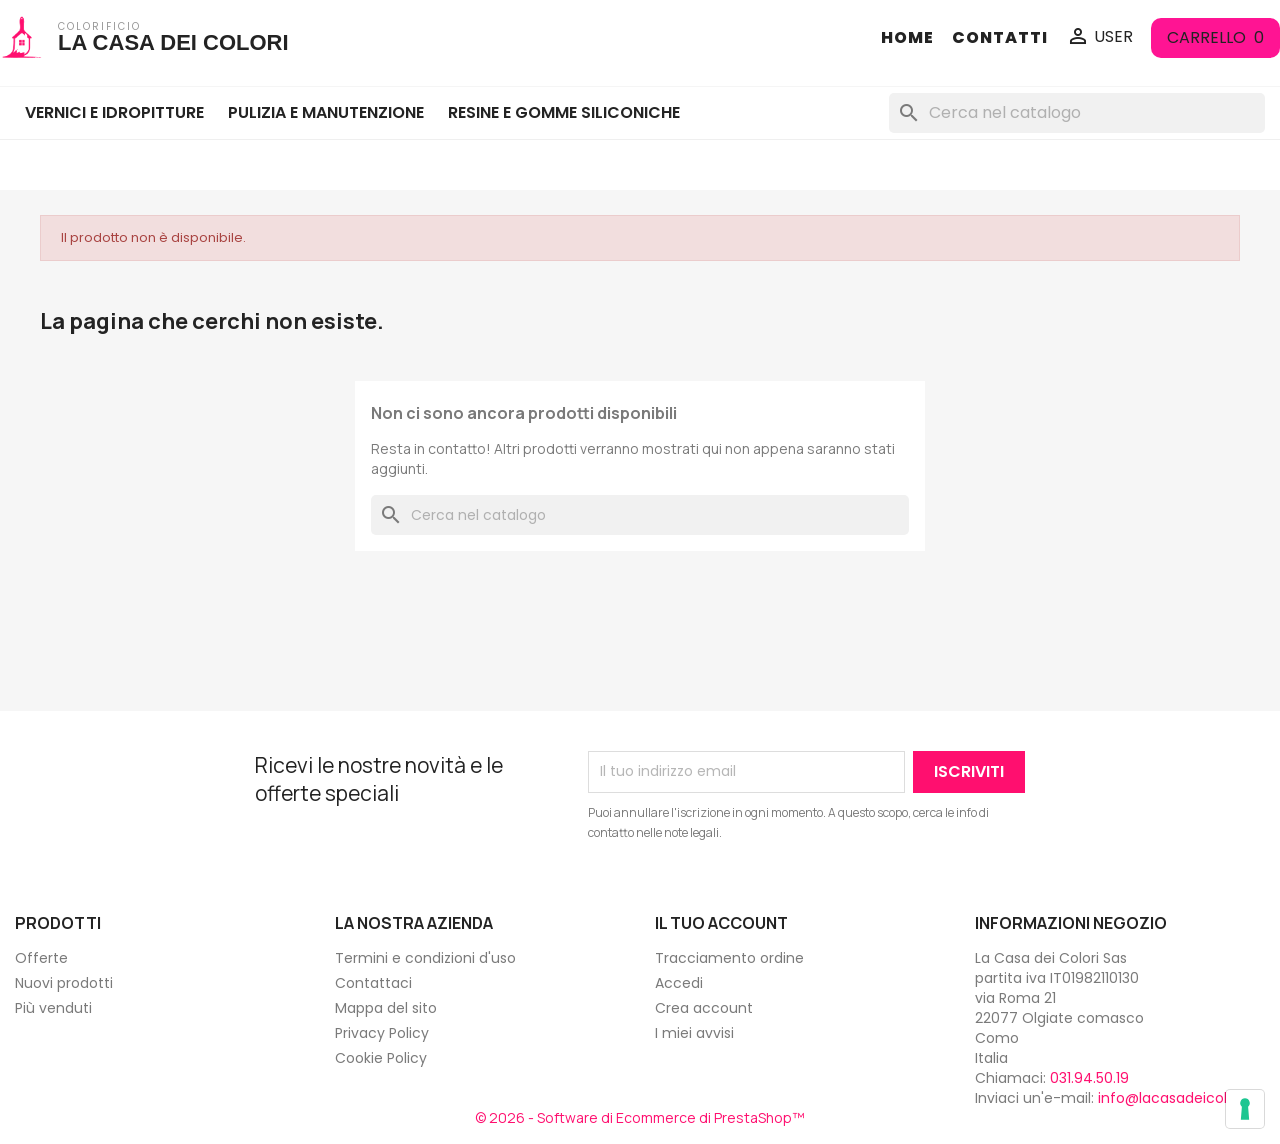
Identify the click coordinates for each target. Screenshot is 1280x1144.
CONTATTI (1000, 38)
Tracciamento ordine (729, 958)
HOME (907, 38)
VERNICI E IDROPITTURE (114, 112)
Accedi (679, 983)
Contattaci (373, 983)
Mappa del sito (386, 1008)
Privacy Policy (382, 1033)
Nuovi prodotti (64, 983)
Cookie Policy (381, 1058)
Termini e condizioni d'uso (425, 958)
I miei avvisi (694, 1033)
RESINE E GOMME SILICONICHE (564, 112)
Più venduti (53, 1008)
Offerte (41, 958)
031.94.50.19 (1089, 1078)
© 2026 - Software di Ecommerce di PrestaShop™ (640, 1117)
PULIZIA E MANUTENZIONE (326, 112)
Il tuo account (721, 923)
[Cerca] (1077, 113)
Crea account (704, 1008)
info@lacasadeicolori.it (1177, 1098)
